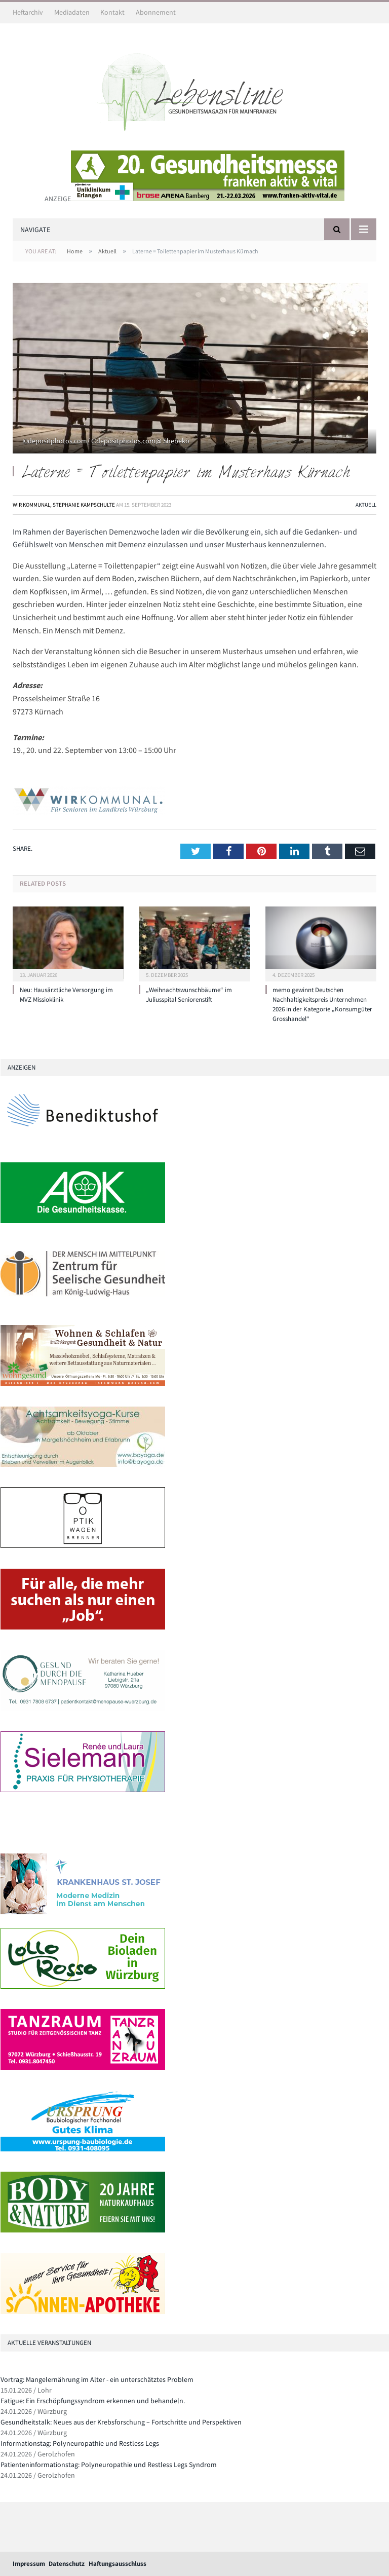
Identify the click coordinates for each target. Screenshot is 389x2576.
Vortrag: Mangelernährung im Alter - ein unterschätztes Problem (97, 2379)
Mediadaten (72, 12)
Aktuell (366, 504)
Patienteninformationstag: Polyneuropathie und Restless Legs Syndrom (109, 2464)
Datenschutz (67, 2563)
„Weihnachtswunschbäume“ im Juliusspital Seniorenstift (189, 995)
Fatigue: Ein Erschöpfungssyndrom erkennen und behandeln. (93, 2400)
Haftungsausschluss (117, 2563)
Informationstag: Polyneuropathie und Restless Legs (80, 2443)
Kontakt (112, 12)
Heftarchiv (28, 12)
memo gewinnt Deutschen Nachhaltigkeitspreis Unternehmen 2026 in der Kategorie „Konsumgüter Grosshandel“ (322, 1004)
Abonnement (156, 12)
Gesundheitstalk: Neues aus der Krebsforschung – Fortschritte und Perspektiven (121, 2422)
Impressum (29, 2563)
